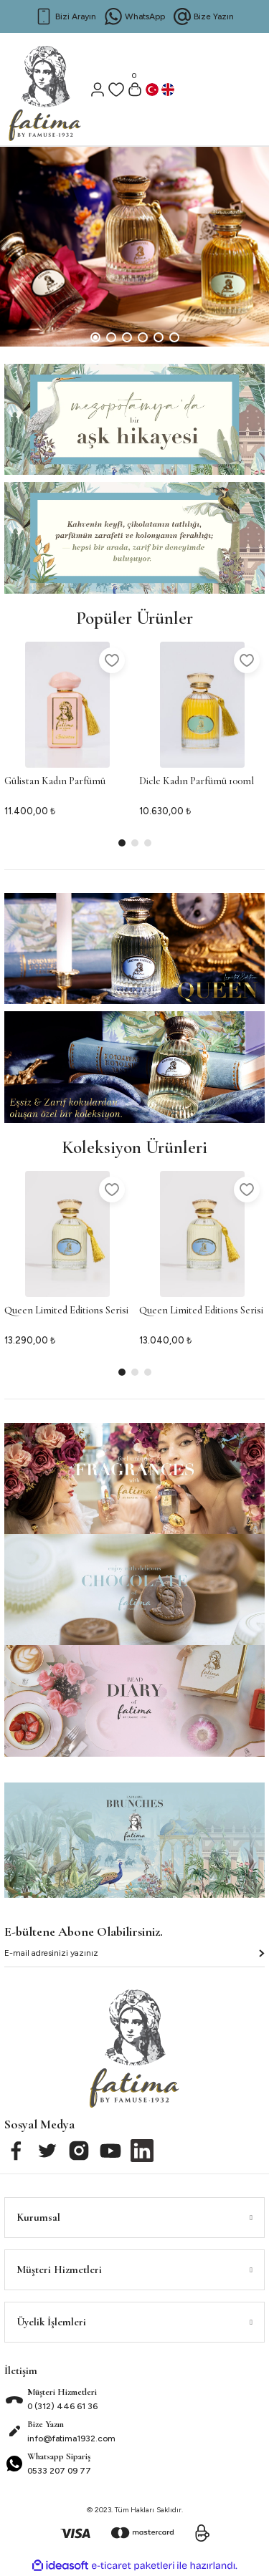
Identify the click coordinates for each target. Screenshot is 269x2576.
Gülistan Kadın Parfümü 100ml (54, 783)
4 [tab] (143, 337)
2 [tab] (111, 337)
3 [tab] (127, 337)
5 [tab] (159, 337)
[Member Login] (97, 89)
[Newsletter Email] (134, 1957)
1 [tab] (95, 337)
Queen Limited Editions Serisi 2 (201, 1312)
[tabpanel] (134, 247)
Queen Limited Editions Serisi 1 (66, 1312)
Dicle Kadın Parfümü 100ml (196, 781)
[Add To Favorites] (112, 660)
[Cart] (134, 89)
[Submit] (261, 1953)
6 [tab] (174, 337)
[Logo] (45, 87)
